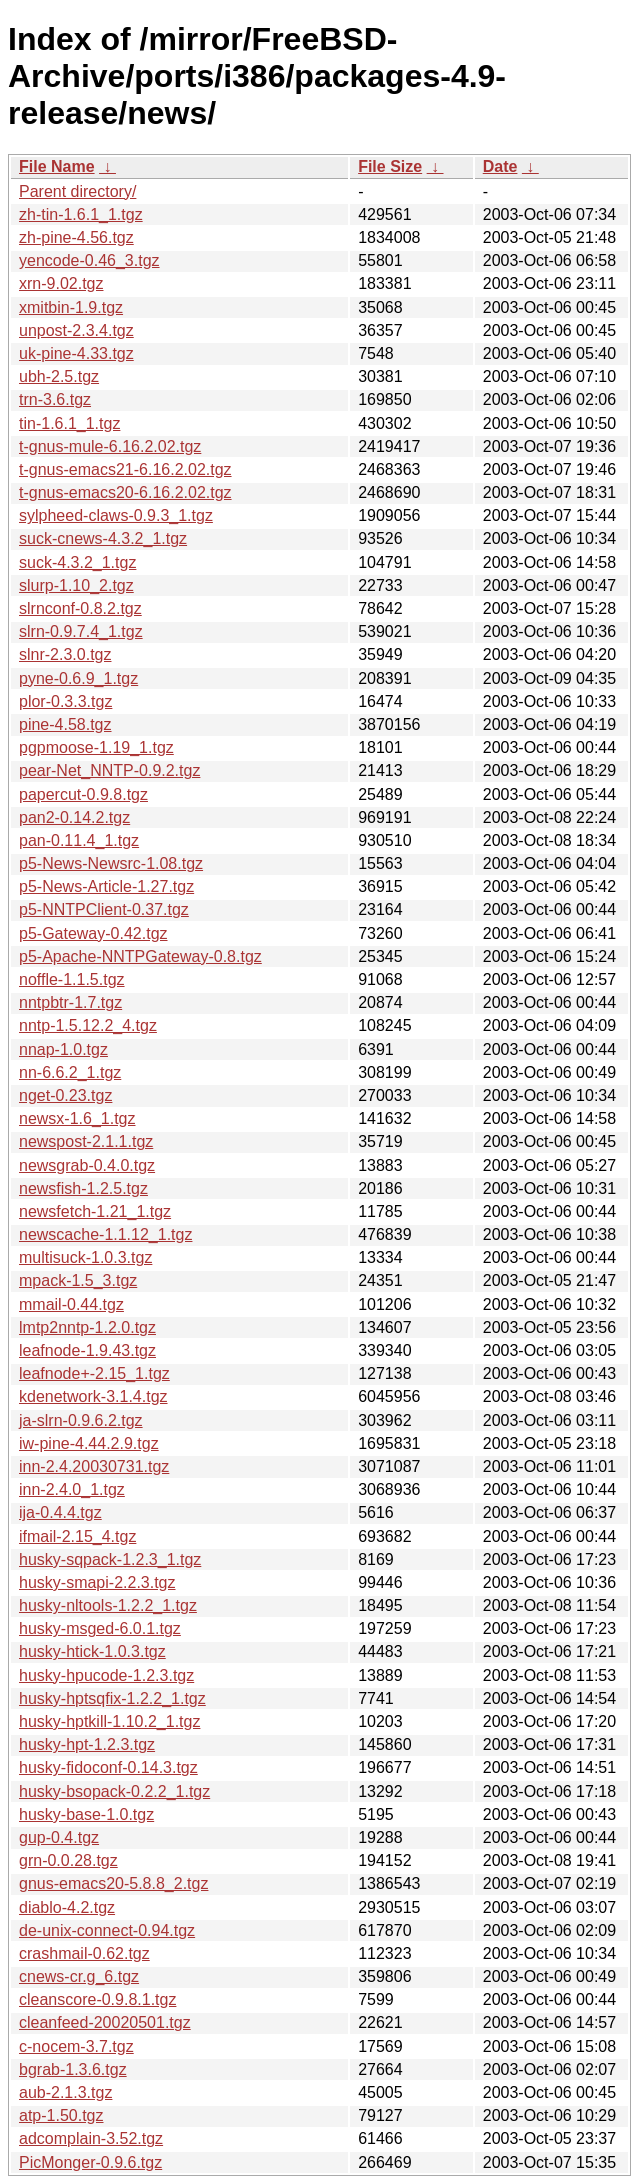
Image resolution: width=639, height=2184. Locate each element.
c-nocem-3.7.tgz (76, 2046)
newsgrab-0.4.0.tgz (87, 1165)
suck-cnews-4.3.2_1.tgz (103, 538)
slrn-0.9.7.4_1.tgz (81, 631)
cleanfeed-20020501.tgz (105, 2022)
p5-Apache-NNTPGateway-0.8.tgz (140, 956)
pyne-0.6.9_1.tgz (78, 678)
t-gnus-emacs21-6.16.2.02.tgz (125, 469)
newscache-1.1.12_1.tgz (105, 1234)
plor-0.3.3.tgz (65, 701)
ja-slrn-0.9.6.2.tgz (81, 1420)
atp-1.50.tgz (61, 2115)
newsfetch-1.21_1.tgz (95, 1211)
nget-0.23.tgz (65, 1095)
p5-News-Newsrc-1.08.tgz (111, 863)
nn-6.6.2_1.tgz (70, 1072)
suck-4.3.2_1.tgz (77, 562)
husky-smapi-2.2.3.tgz (97, 1582)
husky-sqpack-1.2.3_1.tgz (110, 1559)
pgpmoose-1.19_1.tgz (96, 747)
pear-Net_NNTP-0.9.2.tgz (109, 770)
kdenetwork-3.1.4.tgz (93, 1396)
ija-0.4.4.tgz (60, 1512)
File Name (57, 166)
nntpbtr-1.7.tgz (70, 1002)
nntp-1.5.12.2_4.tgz (88, 1025)
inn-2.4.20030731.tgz (94, 1466)
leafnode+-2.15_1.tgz (94, 1373)
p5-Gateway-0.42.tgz (93, 933)
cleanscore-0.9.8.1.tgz (97, 1999)
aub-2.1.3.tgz (65, 2092)
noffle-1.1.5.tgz (72, 979)
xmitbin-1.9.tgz (71, 307)
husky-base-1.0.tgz (86, 1814)
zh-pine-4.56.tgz (76, 237)
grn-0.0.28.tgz (68, 1860)
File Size (390, 166)
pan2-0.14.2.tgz (74, 817)
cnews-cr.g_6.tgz (79, 1976)
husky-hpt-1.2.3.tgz (87, 1744)
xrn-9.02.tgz (61, 283)
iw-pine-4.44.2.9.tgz (89, 1443)
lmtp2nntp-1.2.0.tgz (87, 1327)
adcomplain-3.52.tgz (91, 2138)
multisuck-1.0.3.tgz (85, 1257)
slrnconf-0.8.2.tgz (80, 608)
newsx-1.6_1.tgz (77, 1118)
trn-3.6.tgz (55, 399)
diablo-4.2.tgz (67, 1907)
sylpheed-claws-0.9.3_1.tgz (116, 515)
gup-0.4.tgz (59, 1837)
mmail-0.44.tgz (71, 1304)
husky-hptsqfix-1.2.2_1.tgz (112, 1698)
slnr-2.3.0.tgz (65, 654)
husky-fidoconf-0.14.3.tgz (108, 1767)
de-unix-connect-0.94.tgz (107, 1930)
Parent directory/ (77, 191)
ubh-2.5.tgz (59, 376)
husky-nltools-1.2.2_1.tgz (108, 1605)
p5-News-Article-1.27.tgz (106, 886)
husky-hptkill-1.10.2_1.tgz (109, 1721)
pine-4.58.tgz (65, 724)
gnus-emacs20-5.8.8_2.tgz (113, 1883)
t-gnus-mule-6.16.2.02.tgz (110, 446)
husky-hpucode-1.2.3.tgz (106, 1675)
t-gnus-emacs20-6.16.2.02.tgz (125, 492)
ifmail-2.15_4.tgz (77, 1536)
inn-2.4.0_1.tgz (72, 1489)
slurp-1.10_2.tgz (76, 585)
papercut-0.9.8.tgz (83, 794)
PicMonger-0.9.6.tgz (90, 2162)
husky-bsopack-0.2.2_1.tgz (114, 1791)
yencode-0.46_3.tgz (89, 260)
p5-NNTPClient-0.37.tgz (104, 909)
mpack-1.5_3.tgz (78, 1280)
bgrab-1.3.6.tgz (73, 2069)
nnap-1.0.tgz (63, 1049)
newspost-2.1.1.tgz (86, 1141)
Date (500, 166)
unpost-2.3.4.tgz (76, 330)
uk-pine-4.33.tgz (76, 353)
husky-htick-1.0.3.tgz (92, 1651)
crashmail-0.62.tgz (84, 1953)
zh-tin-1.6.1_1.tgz (81, 214)
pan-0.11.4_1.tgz (79, 840)
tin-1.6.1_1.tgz (69, 423)
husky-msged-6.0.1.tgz (100, 1628)
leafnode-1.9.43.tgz (87, 1350)
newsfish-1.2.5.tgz (83, 1188)
